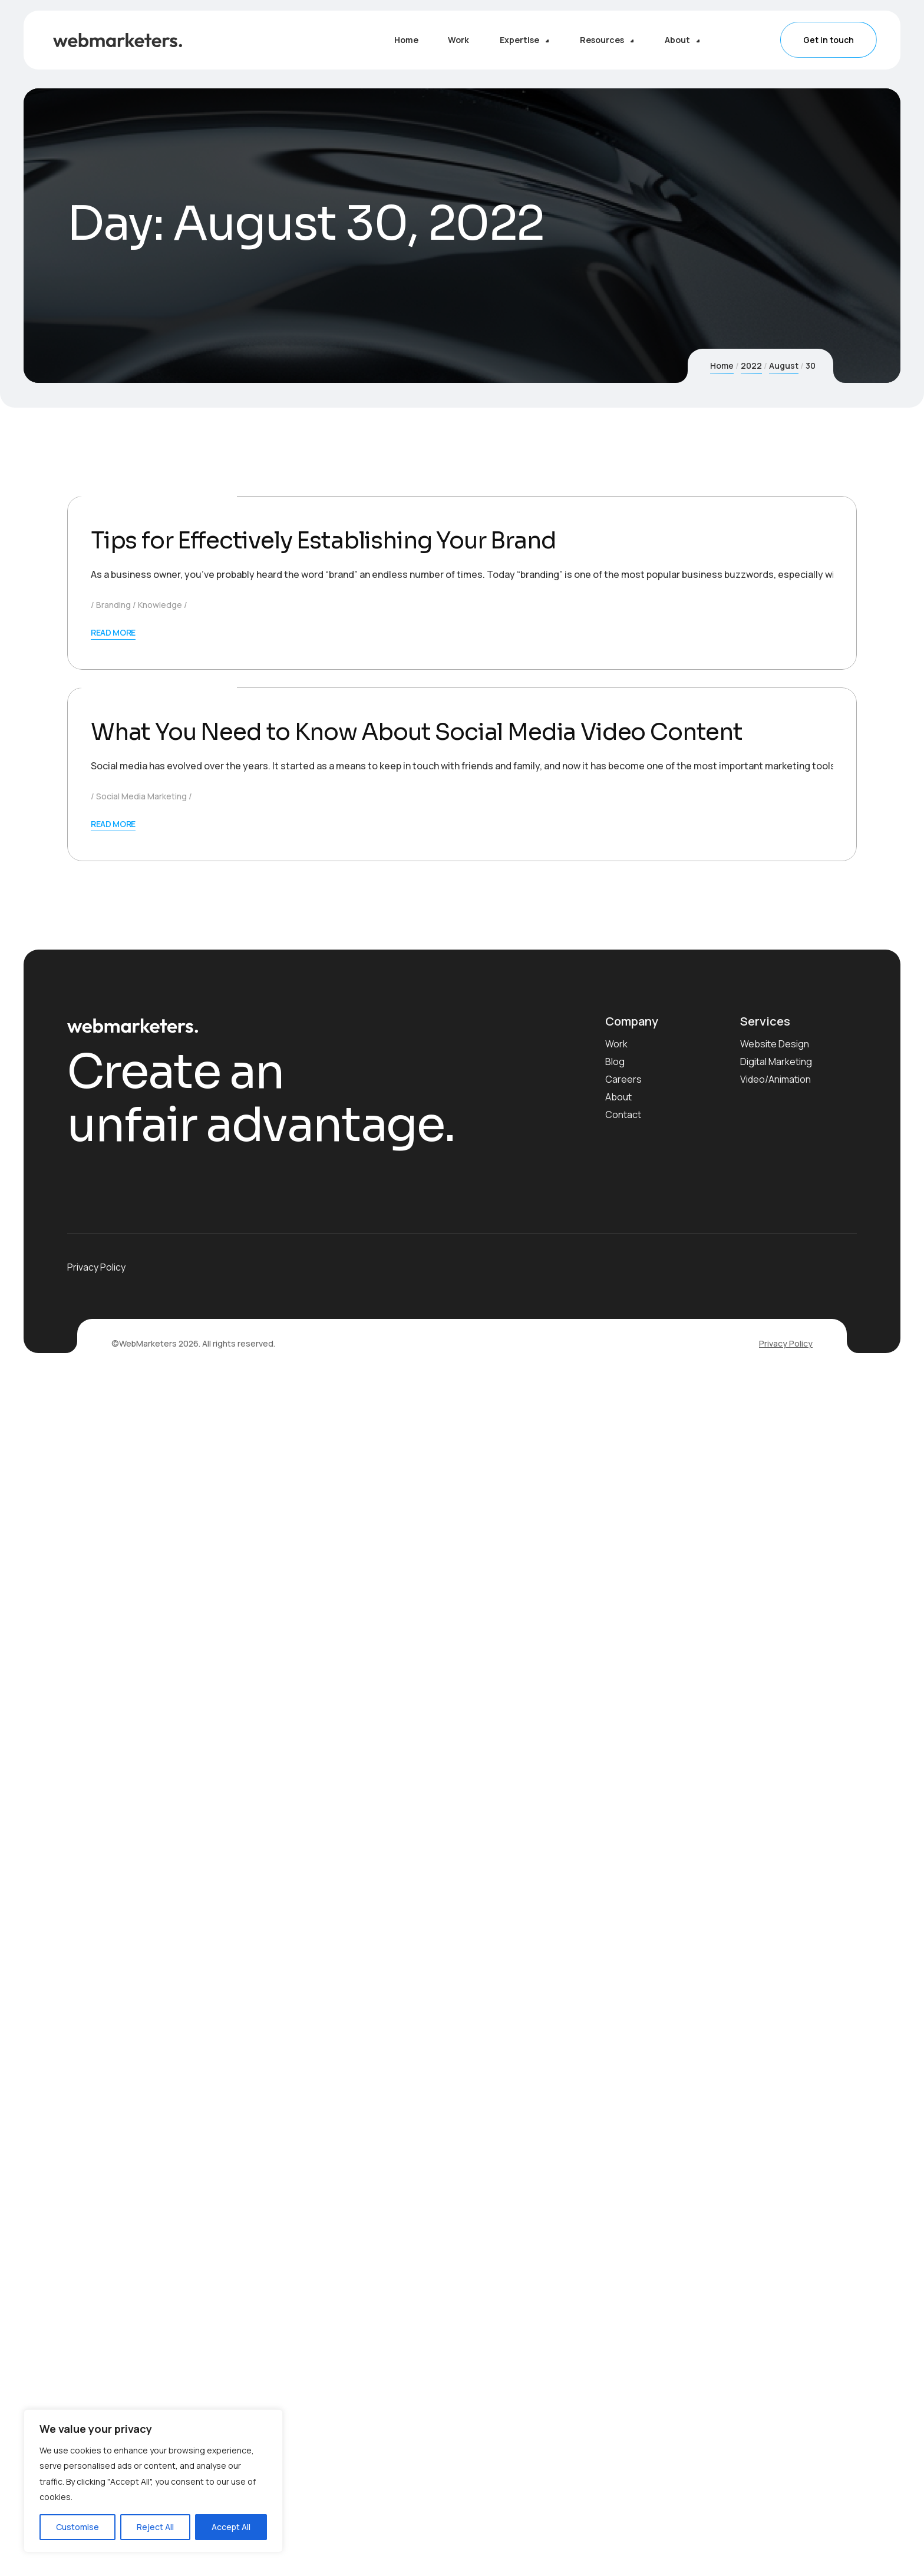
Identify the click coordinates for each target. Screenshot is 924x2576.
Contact (623, 2309)
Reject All (155, 2526)
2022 (751, 365)
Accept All (231, 2526)
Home (722, 365)
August (783, 365)
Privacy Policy (786, 2538)
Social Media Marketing (141, 1991)
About (618, 2292)
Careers (623, 2274)
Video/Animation (775, 2274)
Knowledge (160, 1010)
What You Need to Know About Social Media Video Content (424, 1927)
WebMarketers (182, 891)
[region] (153, 2480)
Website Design (774, 2239)
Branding (113, 1010)
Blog (615, 2256)
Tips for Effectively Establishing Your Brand (330, 946)
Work (616, 2239)
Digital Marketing (776, 2256)
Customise (77, 2526)
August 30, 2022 (114, 891)
